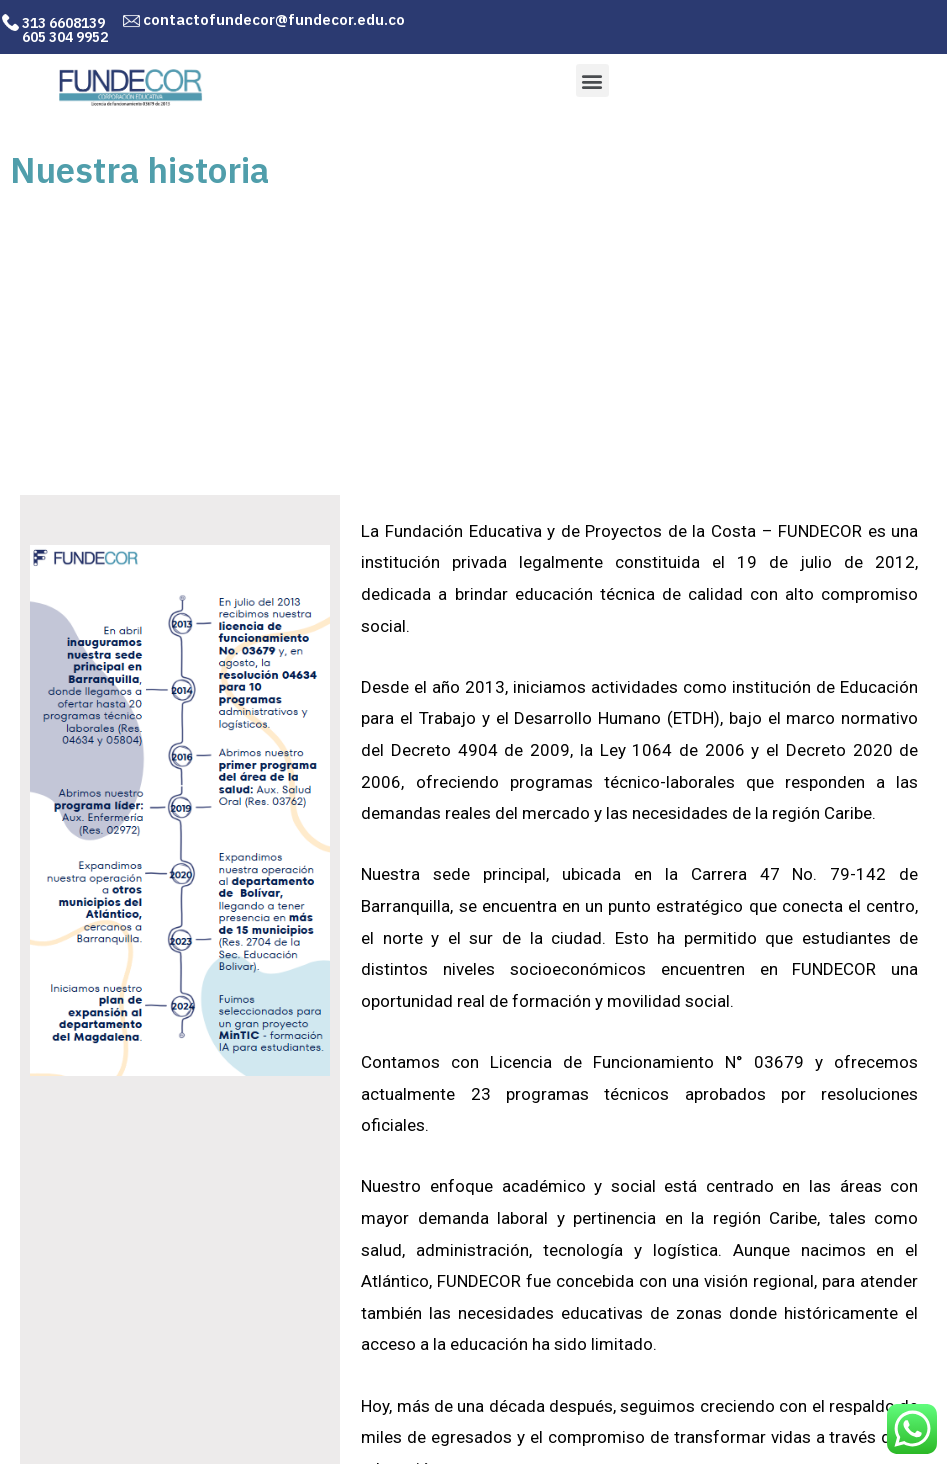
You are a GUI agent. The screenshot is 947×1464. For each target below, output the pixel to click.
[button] (592, 80)
